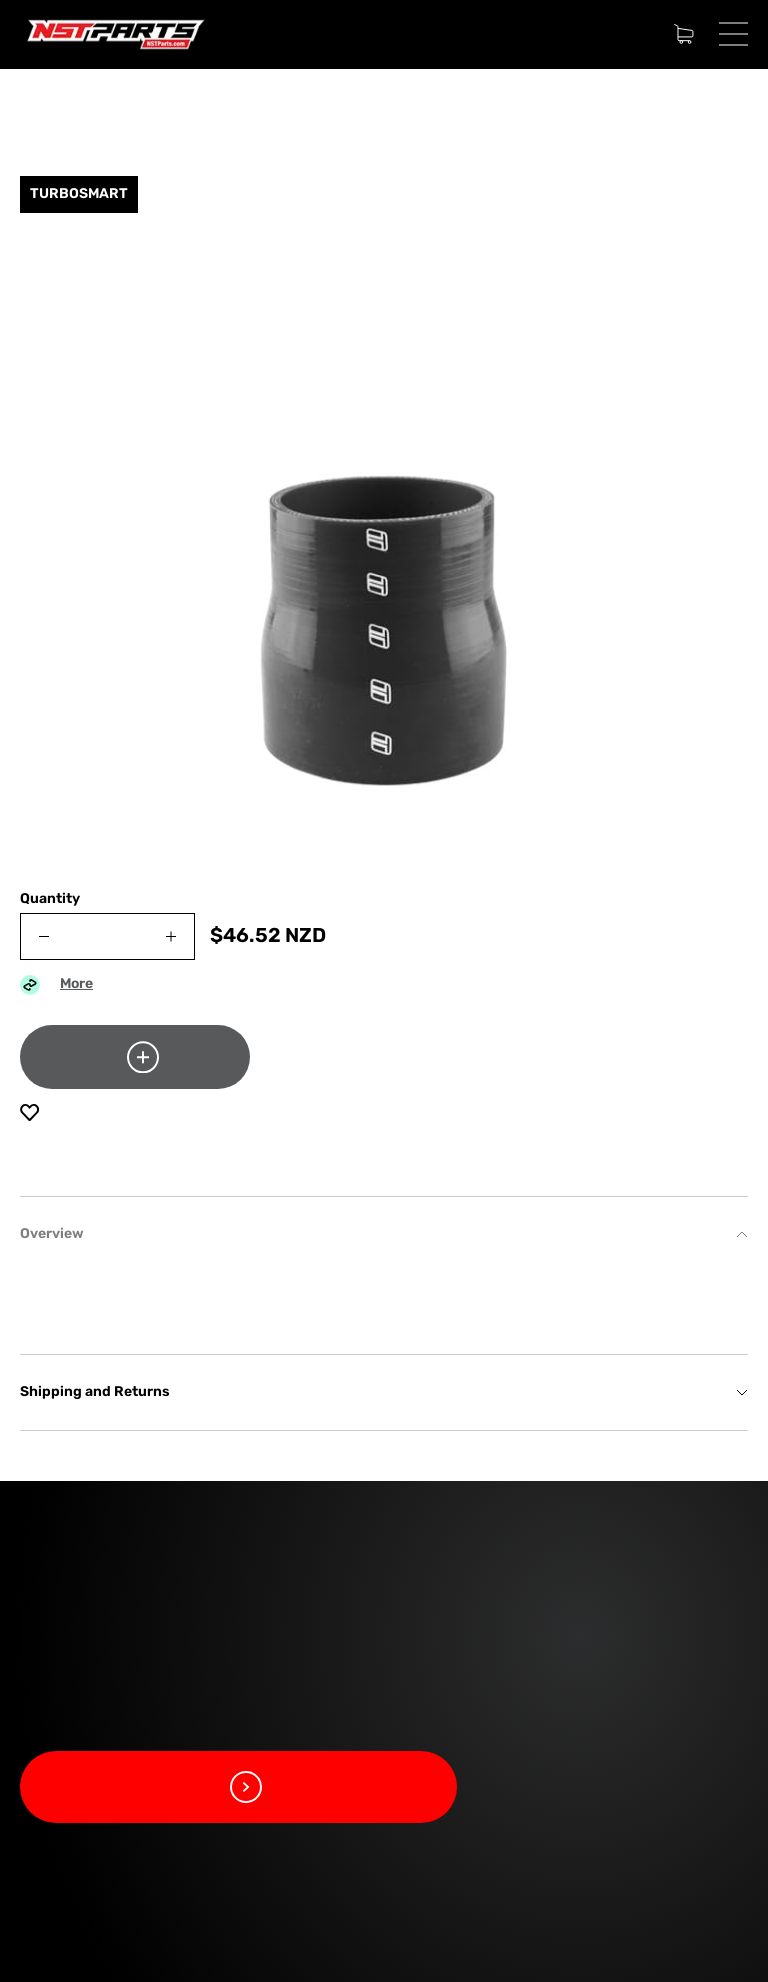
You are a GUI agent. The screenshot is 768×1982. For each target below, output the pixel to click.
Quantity (50, 899)
